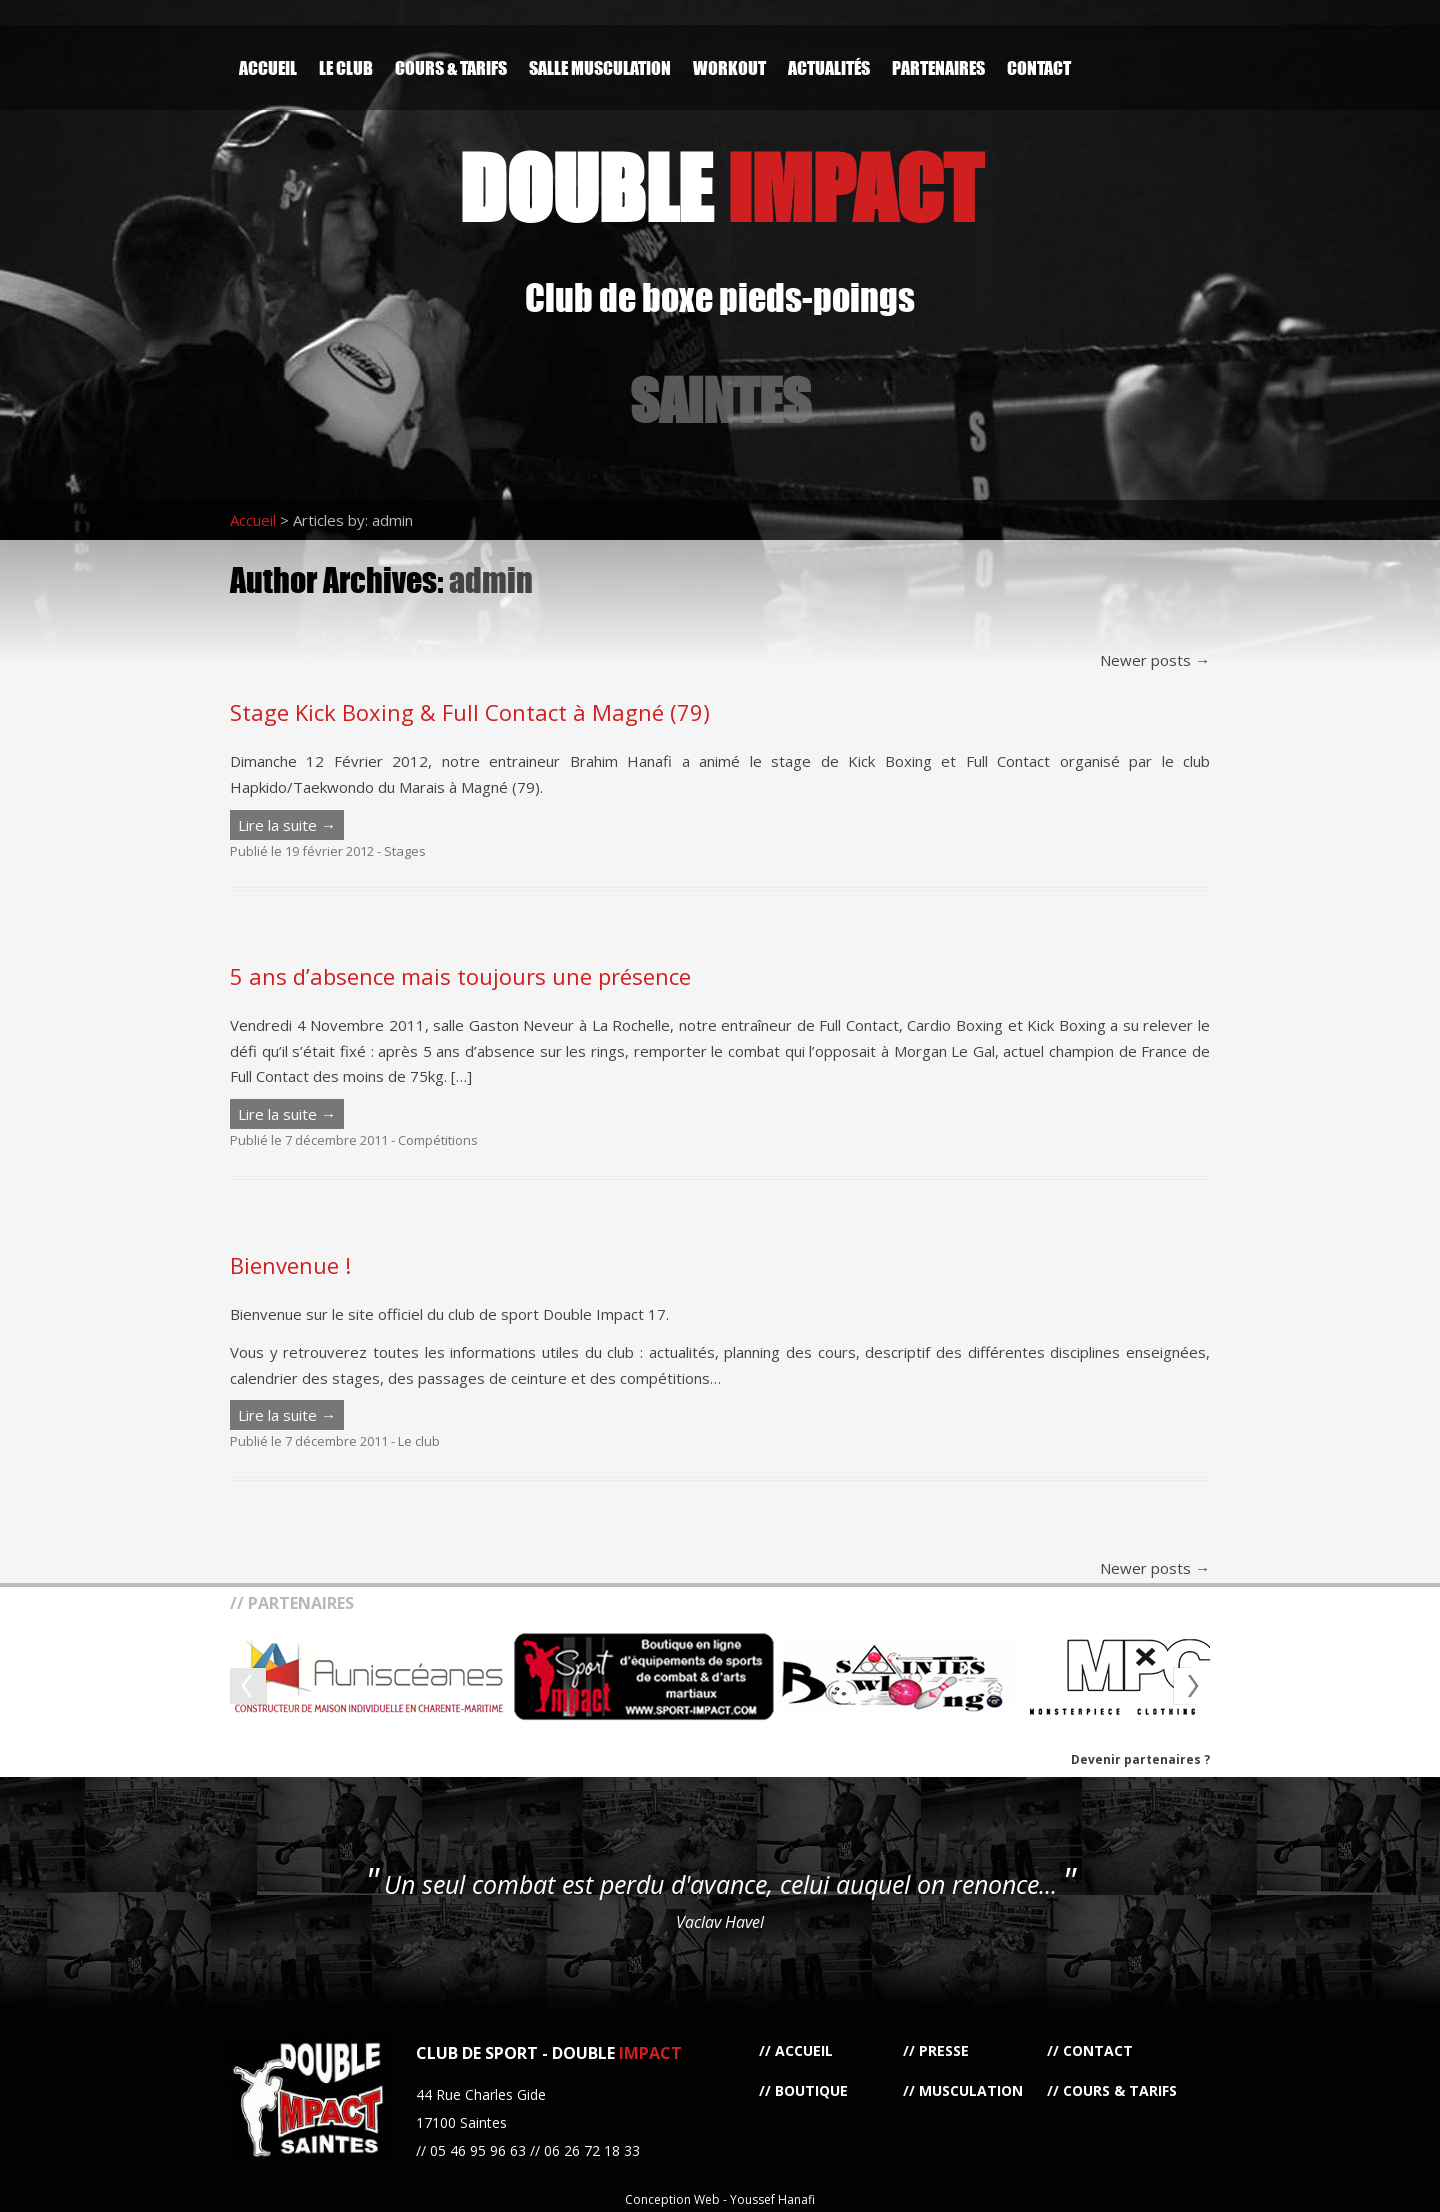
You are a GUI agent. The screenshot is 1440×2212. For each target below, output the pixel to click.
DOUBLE (720, 187)
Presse (944, 2050)
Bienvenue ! (290, 1265)
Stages (405, 851)
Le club (419, 1441)
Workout (729, 67)
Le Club (346, 67)
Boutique (811, 2090)
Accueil (268, 67)
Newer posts (1155, 660)
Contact (1039, 67)
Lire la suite (287, 825)
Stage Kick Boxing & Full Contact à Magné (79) (470, 712)
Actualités (829, 67)
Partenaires (938, 67)
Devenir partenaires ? (1140, 1759)
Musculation (971, 2090)
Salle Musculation (600, 67)
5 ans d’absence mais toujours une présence (460, 976)
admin (491, 580)
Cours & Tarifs (451, 67)
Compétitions (438, 1140)
